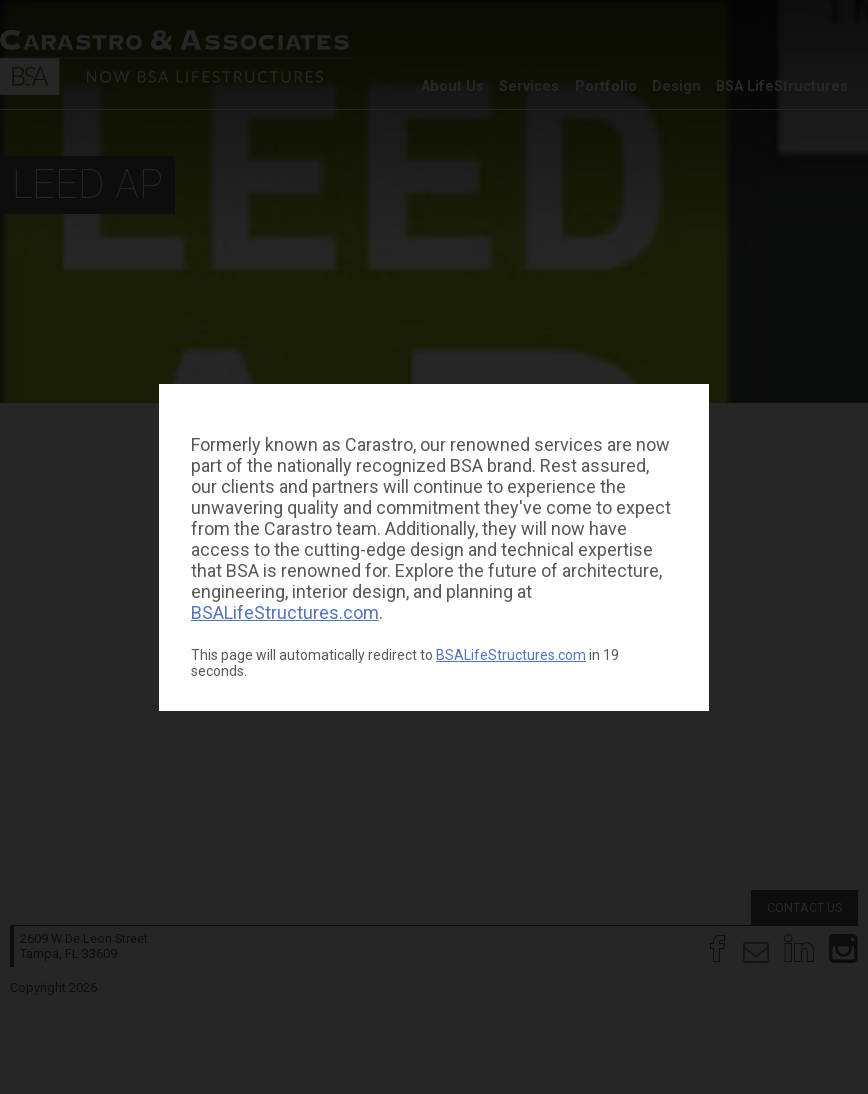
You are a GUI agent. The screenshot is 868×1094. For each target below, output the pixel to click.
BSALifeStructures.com (285, 612)
